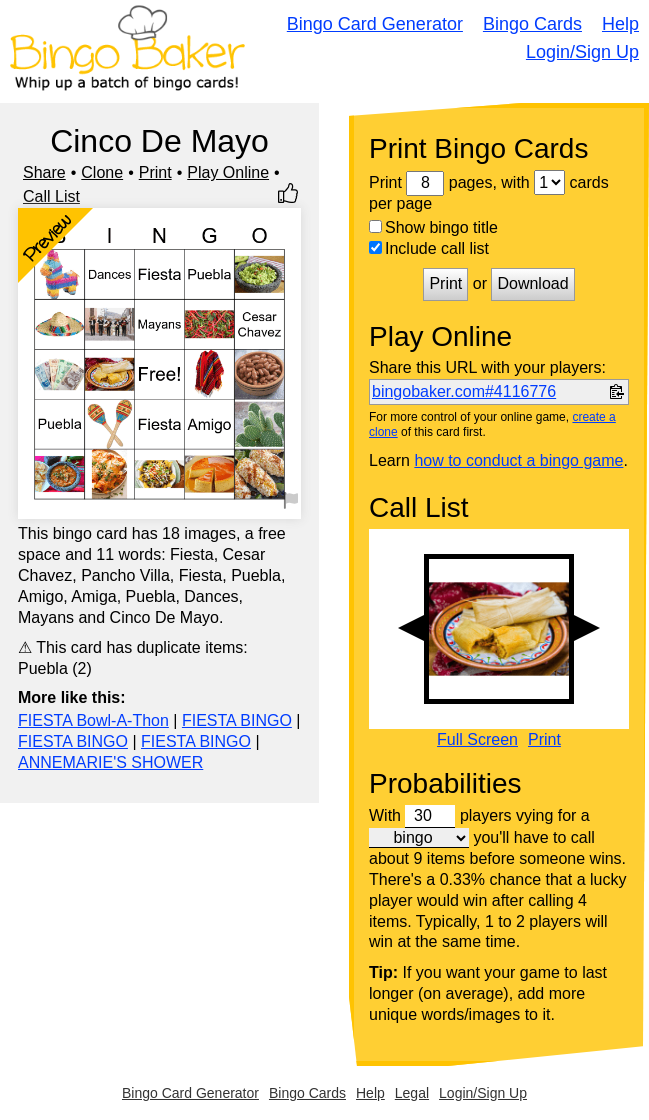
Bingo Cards (532, 24)
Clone (102, 172)
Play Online (228, 172)
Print (155, 172)
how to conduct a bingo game (518, 460)
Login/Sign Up (582, 52)
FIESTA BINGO (237, 720)
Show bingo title (433, 227)
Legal (412, 1093)
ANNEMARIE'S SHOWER (110, 762)
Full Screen (477, 740)
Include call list (429, 248)
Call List (51, 196)
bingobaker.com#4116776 (464, 391)
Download (532, 283)
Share (44, 172)
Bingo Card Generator (375, 24)
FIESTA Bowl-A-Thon (93, 720)
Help (620, 24)
